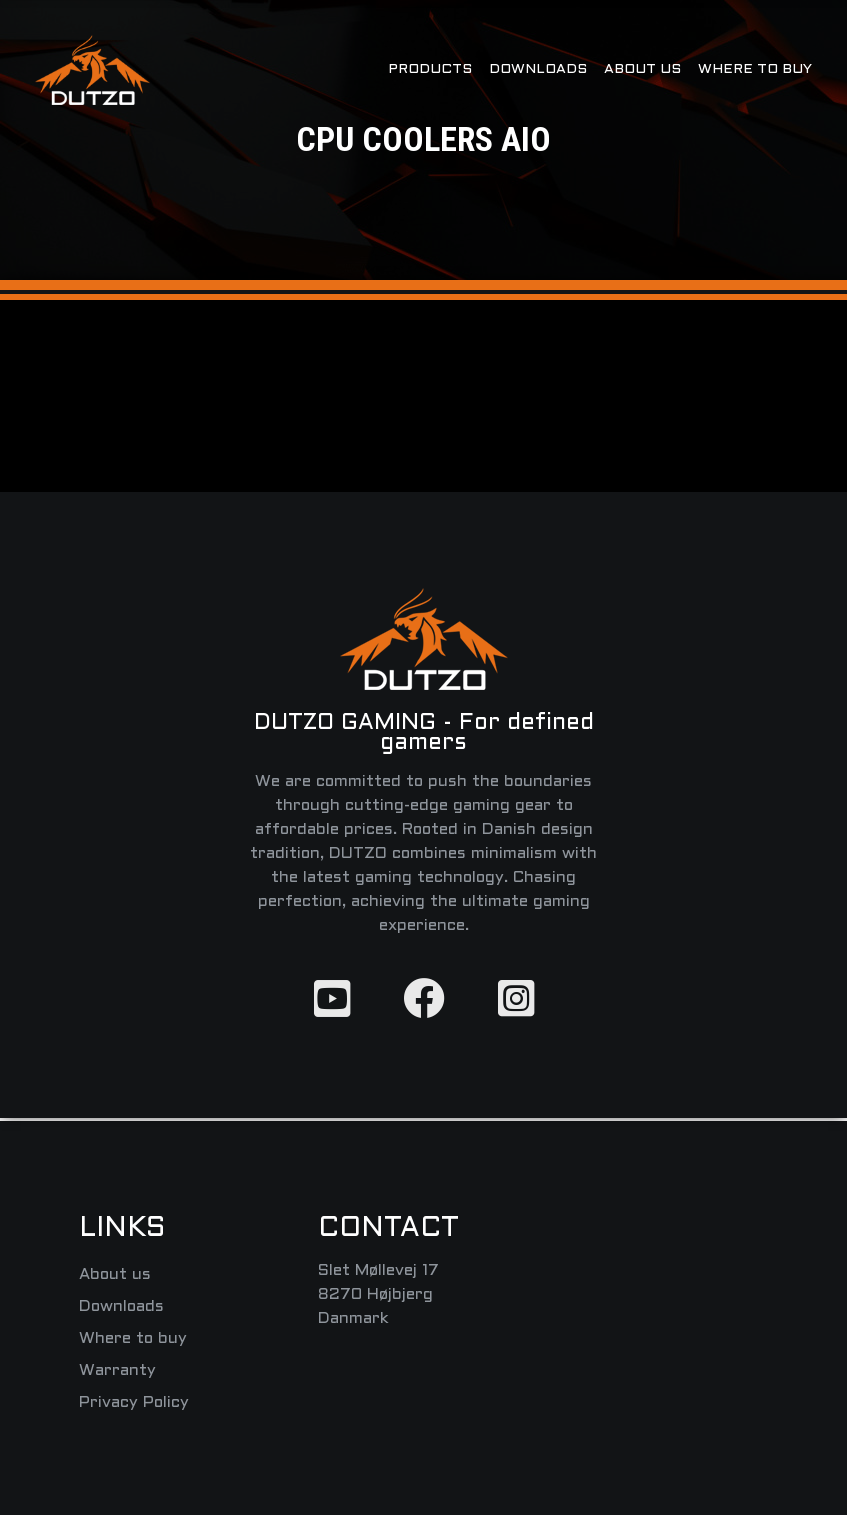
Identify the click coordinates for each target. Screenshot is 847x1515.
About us (642, 69)
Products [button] (430, 69)
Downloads (538, 69)
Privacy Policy (134, 1402)
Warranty (117, 1370)
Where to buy (755, 69)
